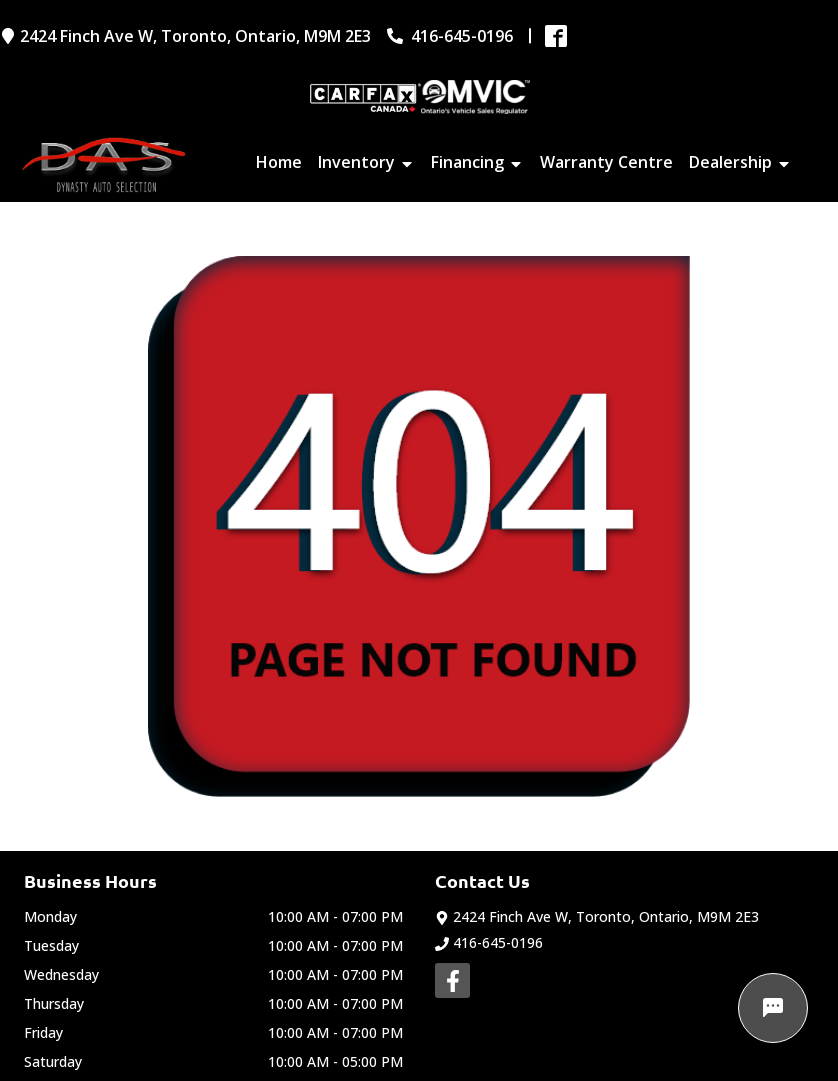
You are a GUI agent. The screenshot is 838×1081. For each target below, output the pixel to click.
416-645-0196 (489, 942)
